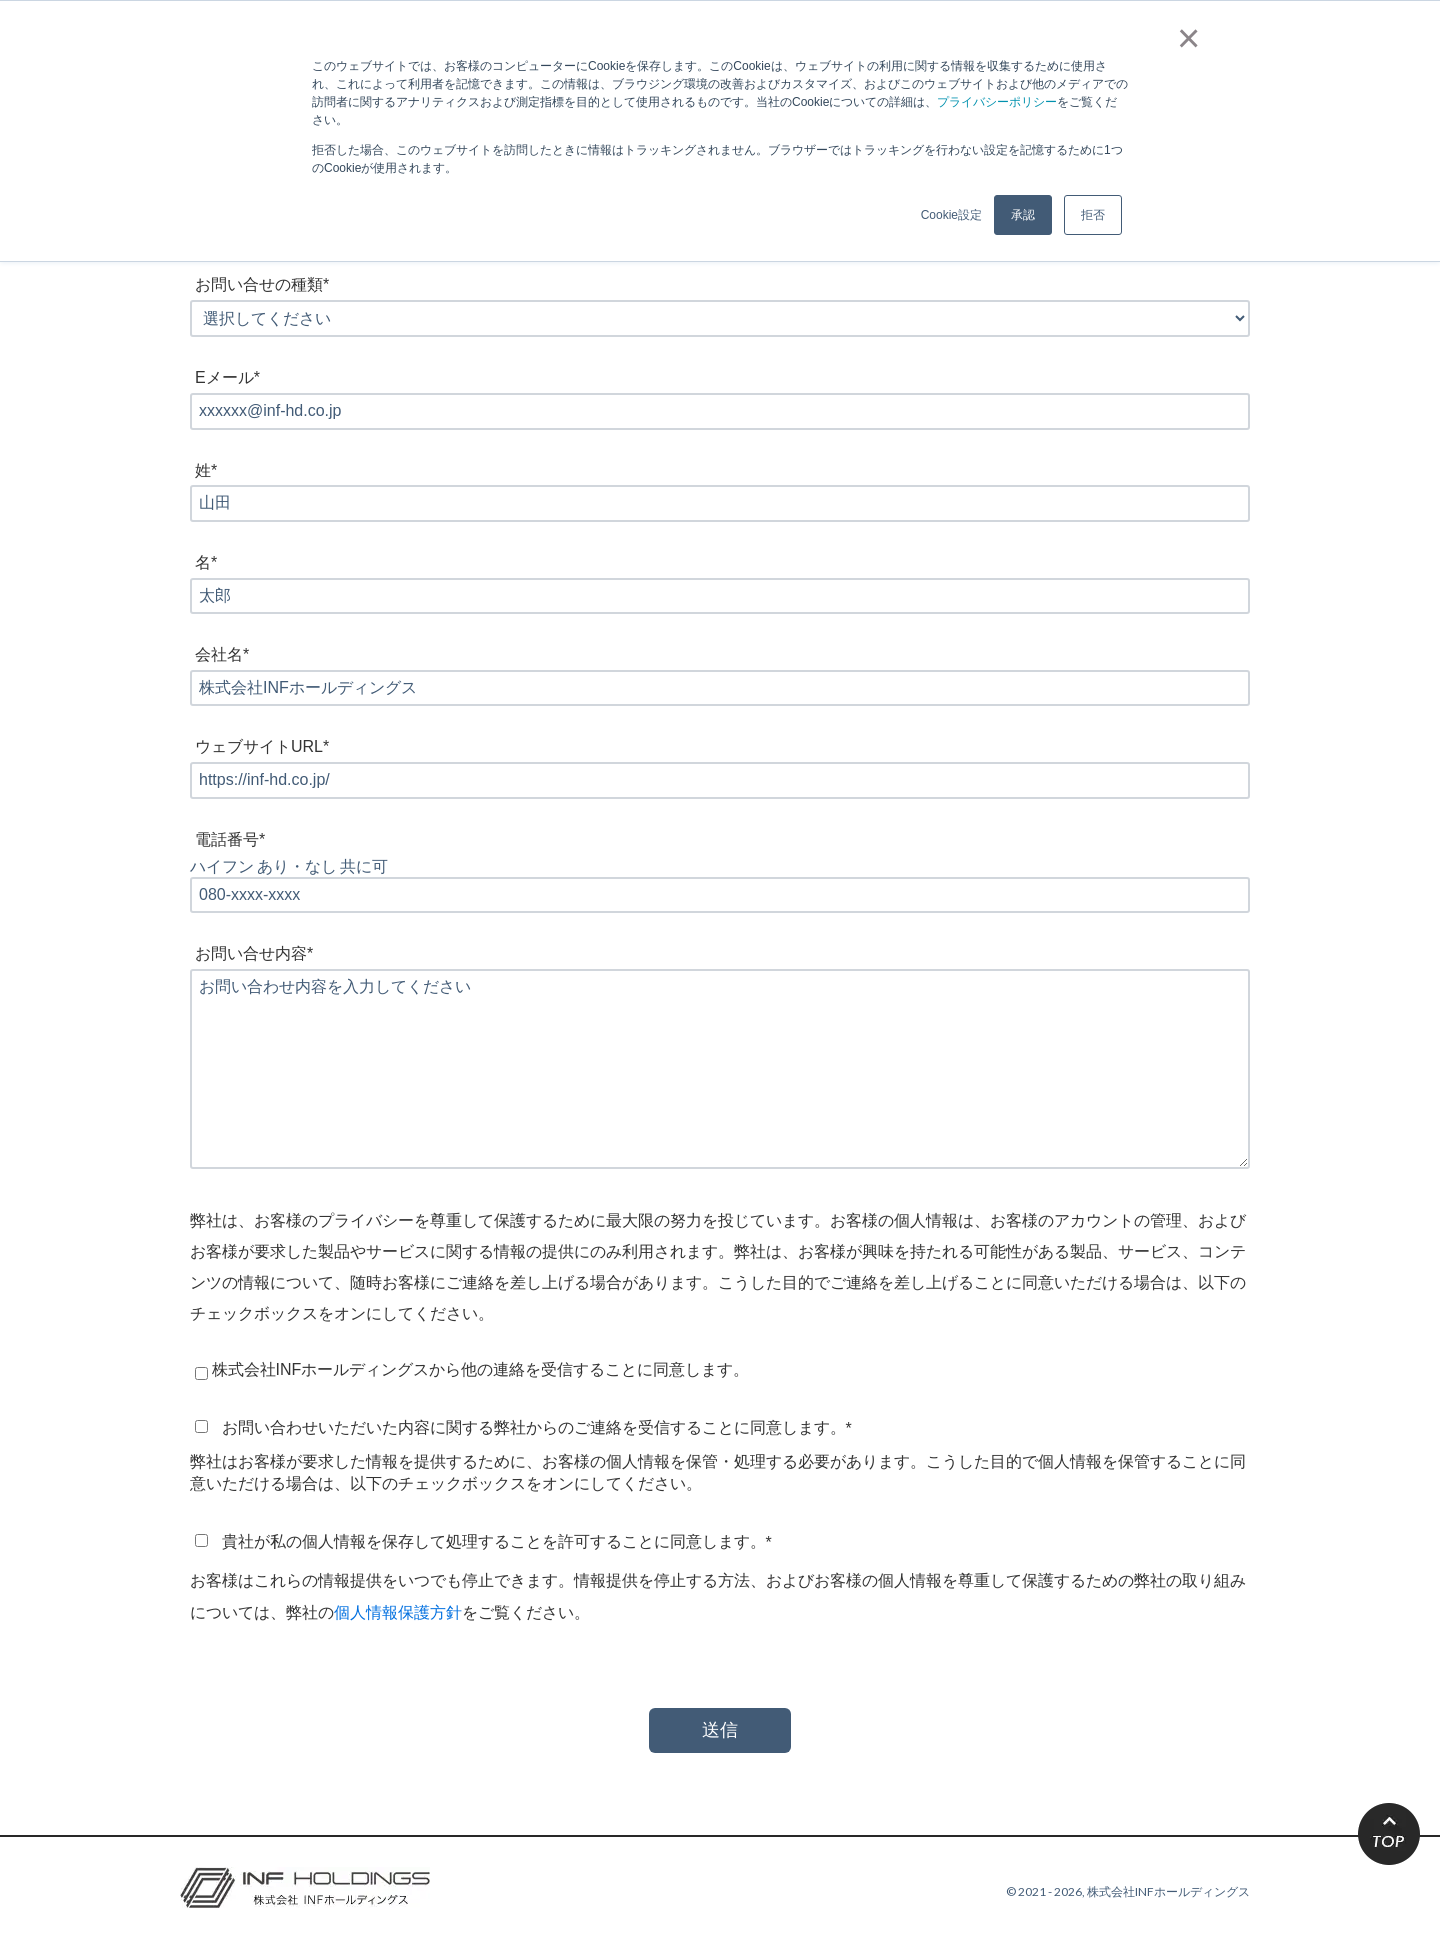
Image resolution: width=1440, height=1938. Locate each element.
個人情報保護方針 (398, 1611)
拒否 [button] (1093, 215)
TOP (1389, 1834)
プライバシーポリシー (997, 102)
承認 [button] (1023, 215)
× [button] (1184, 38)
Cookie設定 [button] (951, 215)
